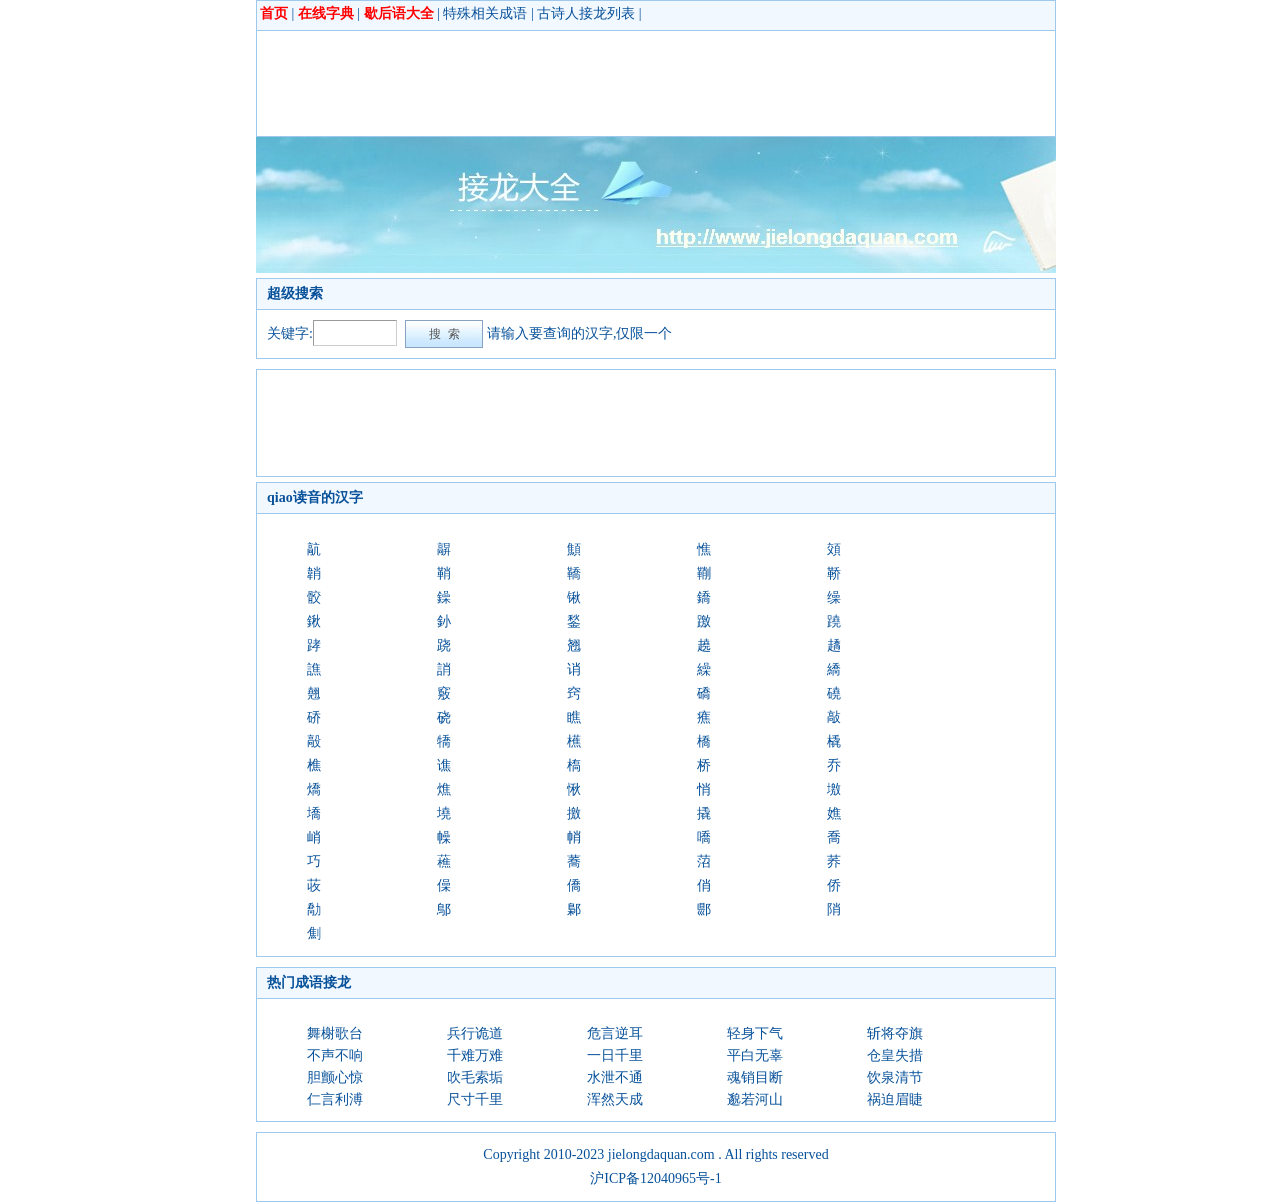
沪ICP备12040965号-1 (655, 1178)
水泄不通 (615, 1077)
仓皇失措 (895, 1055)
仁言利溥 (335, 1099)
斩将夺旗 (895, 1033)
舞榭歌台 (335, 1033)
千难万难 (475, 1055)
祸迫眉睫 (895, 1099)
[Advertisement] (631, 83)
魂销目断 (755, 1077)
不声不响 (335, 1055)
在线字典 (326, 13)
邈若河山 (755, 1099)
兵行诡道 (475, 1033)
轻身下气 (755, 1033)
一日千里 (615, 1055)
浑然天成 (615, 1099)
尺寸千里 (475, 1099)
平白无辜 (755, 1055)
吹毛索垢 (475, 1077)
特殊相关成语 (485, 13)
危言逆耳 (615, 1033)
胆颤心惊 (335, 1077)
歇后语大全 (399, 13)
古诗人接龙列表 (586, 13)
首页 (274, 13)
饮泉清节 (895, 1077)
